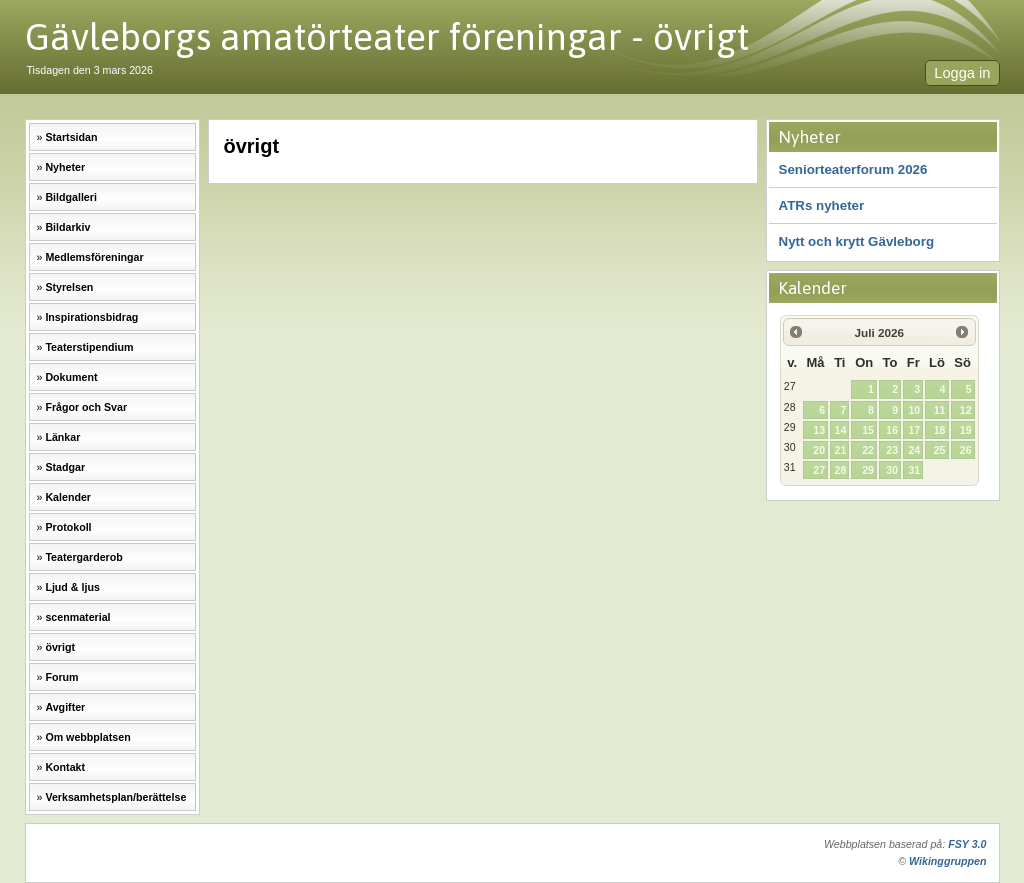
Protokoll (68, 527)
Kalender (68, 497)
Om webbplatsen (87, 737)
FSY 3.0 (967, 844)
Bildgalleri (71, 197)
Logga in (962, 73)
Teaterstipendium (89, 347)
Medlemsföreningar (94, 257)
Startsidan (71, 137)
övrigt (60, 647)
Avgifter (65, 707)
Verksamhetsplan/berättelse (115, 797)
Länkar (62, 437)
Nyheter (65, 167)
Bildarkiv (67, 227)
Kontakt (65, 767)
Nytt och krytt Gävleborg (857, 241)
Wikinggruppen (947, 861)
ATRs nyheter (822, 205)
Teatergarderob (83, 557)
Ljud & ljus (72, 587)
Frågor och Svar (86, 407)
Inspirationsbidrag (91, 317)
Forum (61, 677)
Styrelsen (69, 287)
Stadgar (65, 467)
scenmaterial (77, 617)
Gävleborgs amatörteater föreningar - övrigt (387, 36)
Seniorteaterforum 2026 (853, 169)
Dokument (71, 377)
